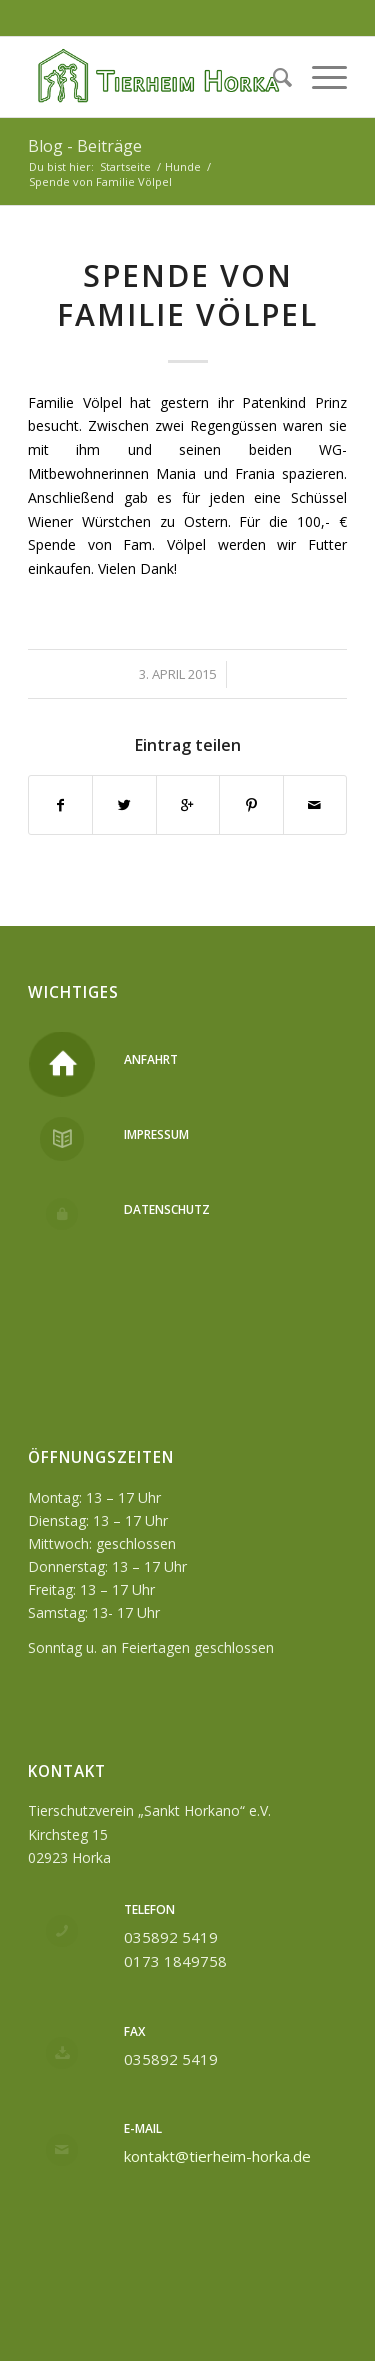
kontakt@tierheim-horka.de (217, 2156)
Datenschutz (167, 1209)
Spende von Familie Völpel (187, 295)
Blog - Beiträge (85, 146)
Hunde (183, 166)
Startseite (125, 166)
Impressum (156, 1134)
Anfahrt (151, 1059)
